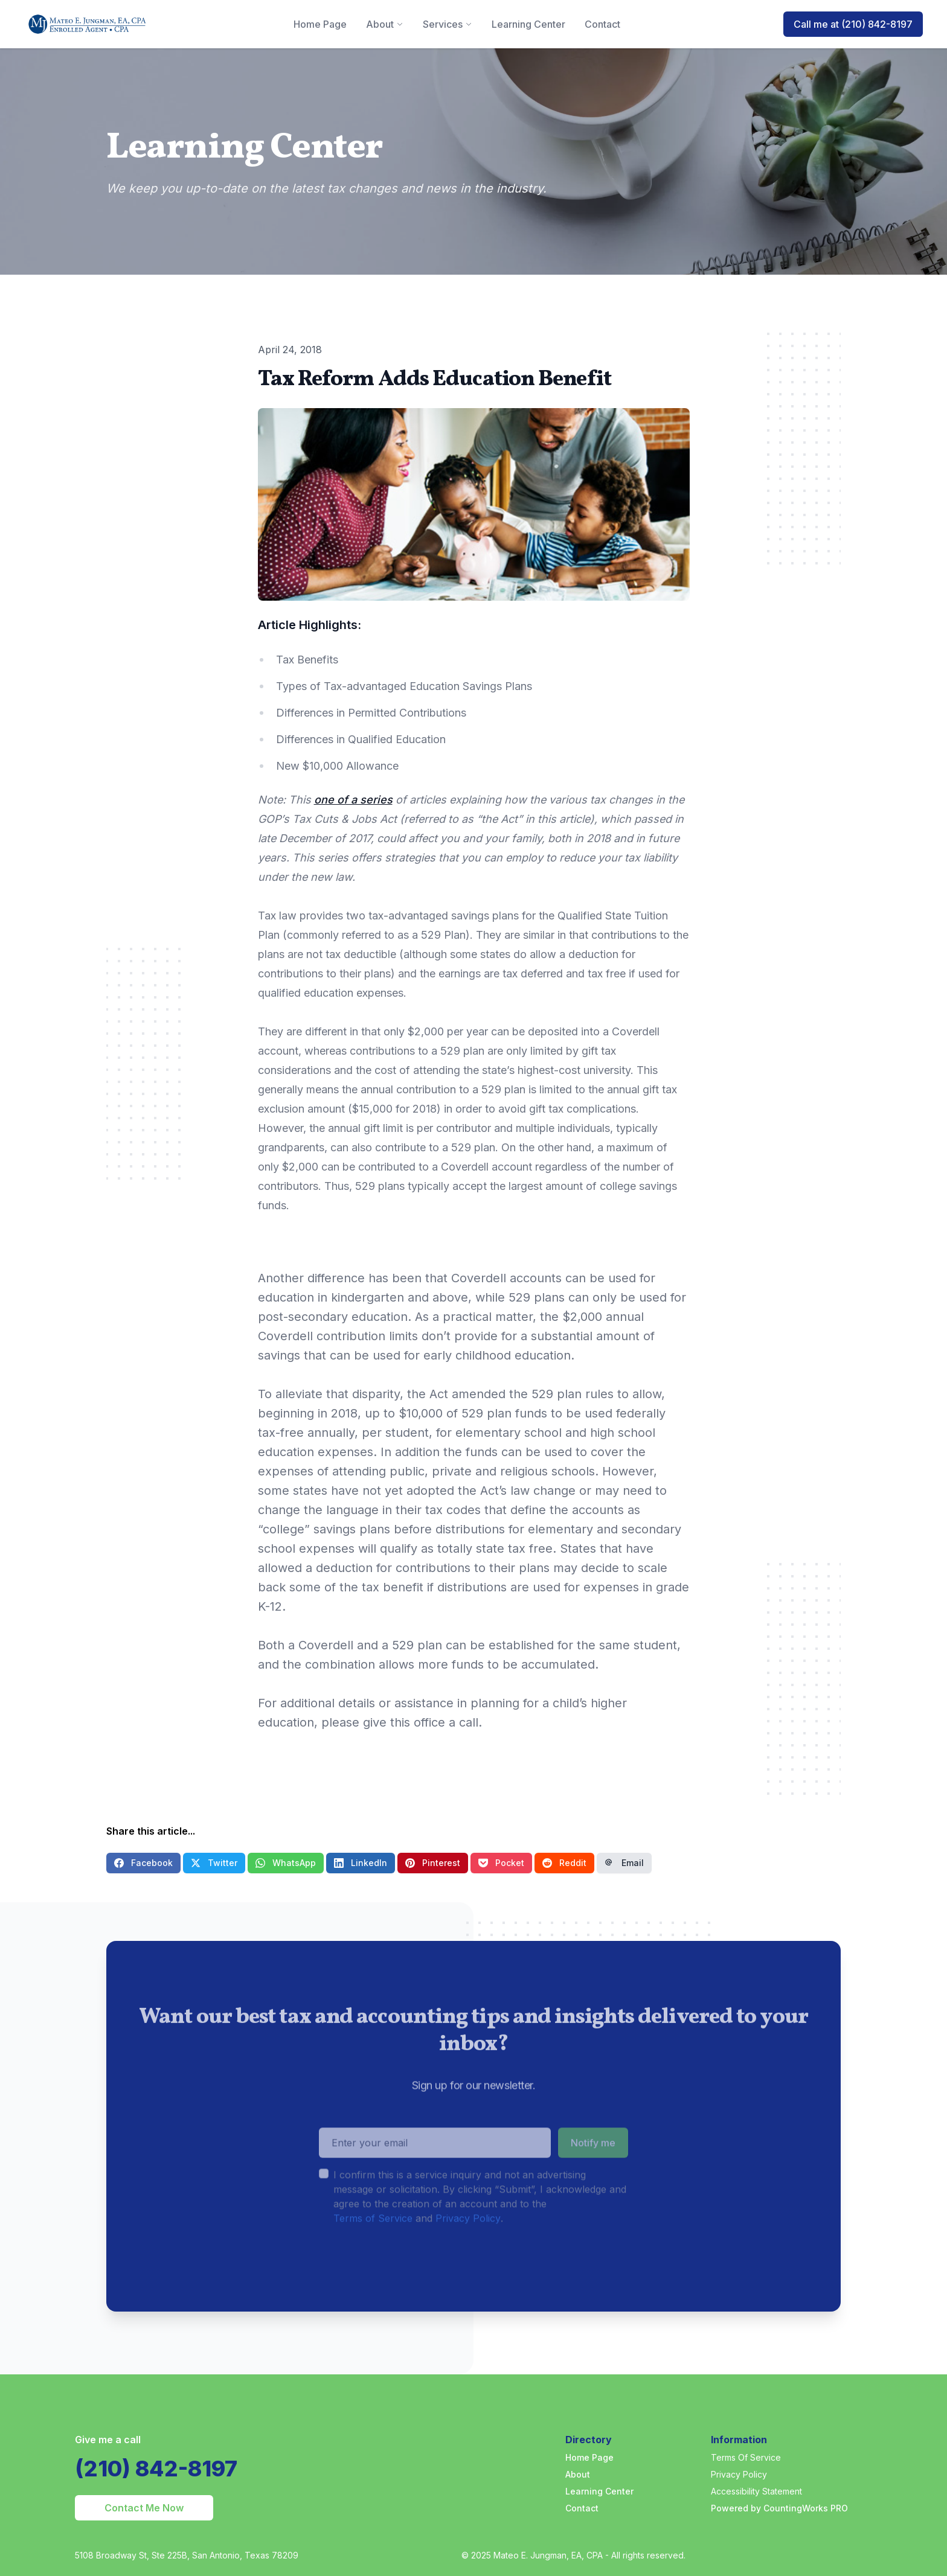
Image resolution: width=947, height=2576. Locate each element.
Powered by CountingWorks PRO (779, 2508)
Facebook (143, 1863)
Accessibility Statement (756, 2491)
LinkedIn (360, 1863)
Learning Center (599, 2491)
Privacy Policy (468, 2243)
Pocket (501, 1863)
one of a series (353, 799)
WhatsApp (285, 1863)
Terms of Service (373, 2243)
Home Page (589, 2457)
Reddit (564, 1863)
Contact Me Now (144, 2508)
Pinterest (432, 1863)
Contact (582, 2508)
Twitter (214, 1863)
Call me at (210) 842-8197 (853, 24)
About (577, 2474)
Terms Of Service (746, 2457)
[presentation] (410, 2288)
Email (624, 1863)
